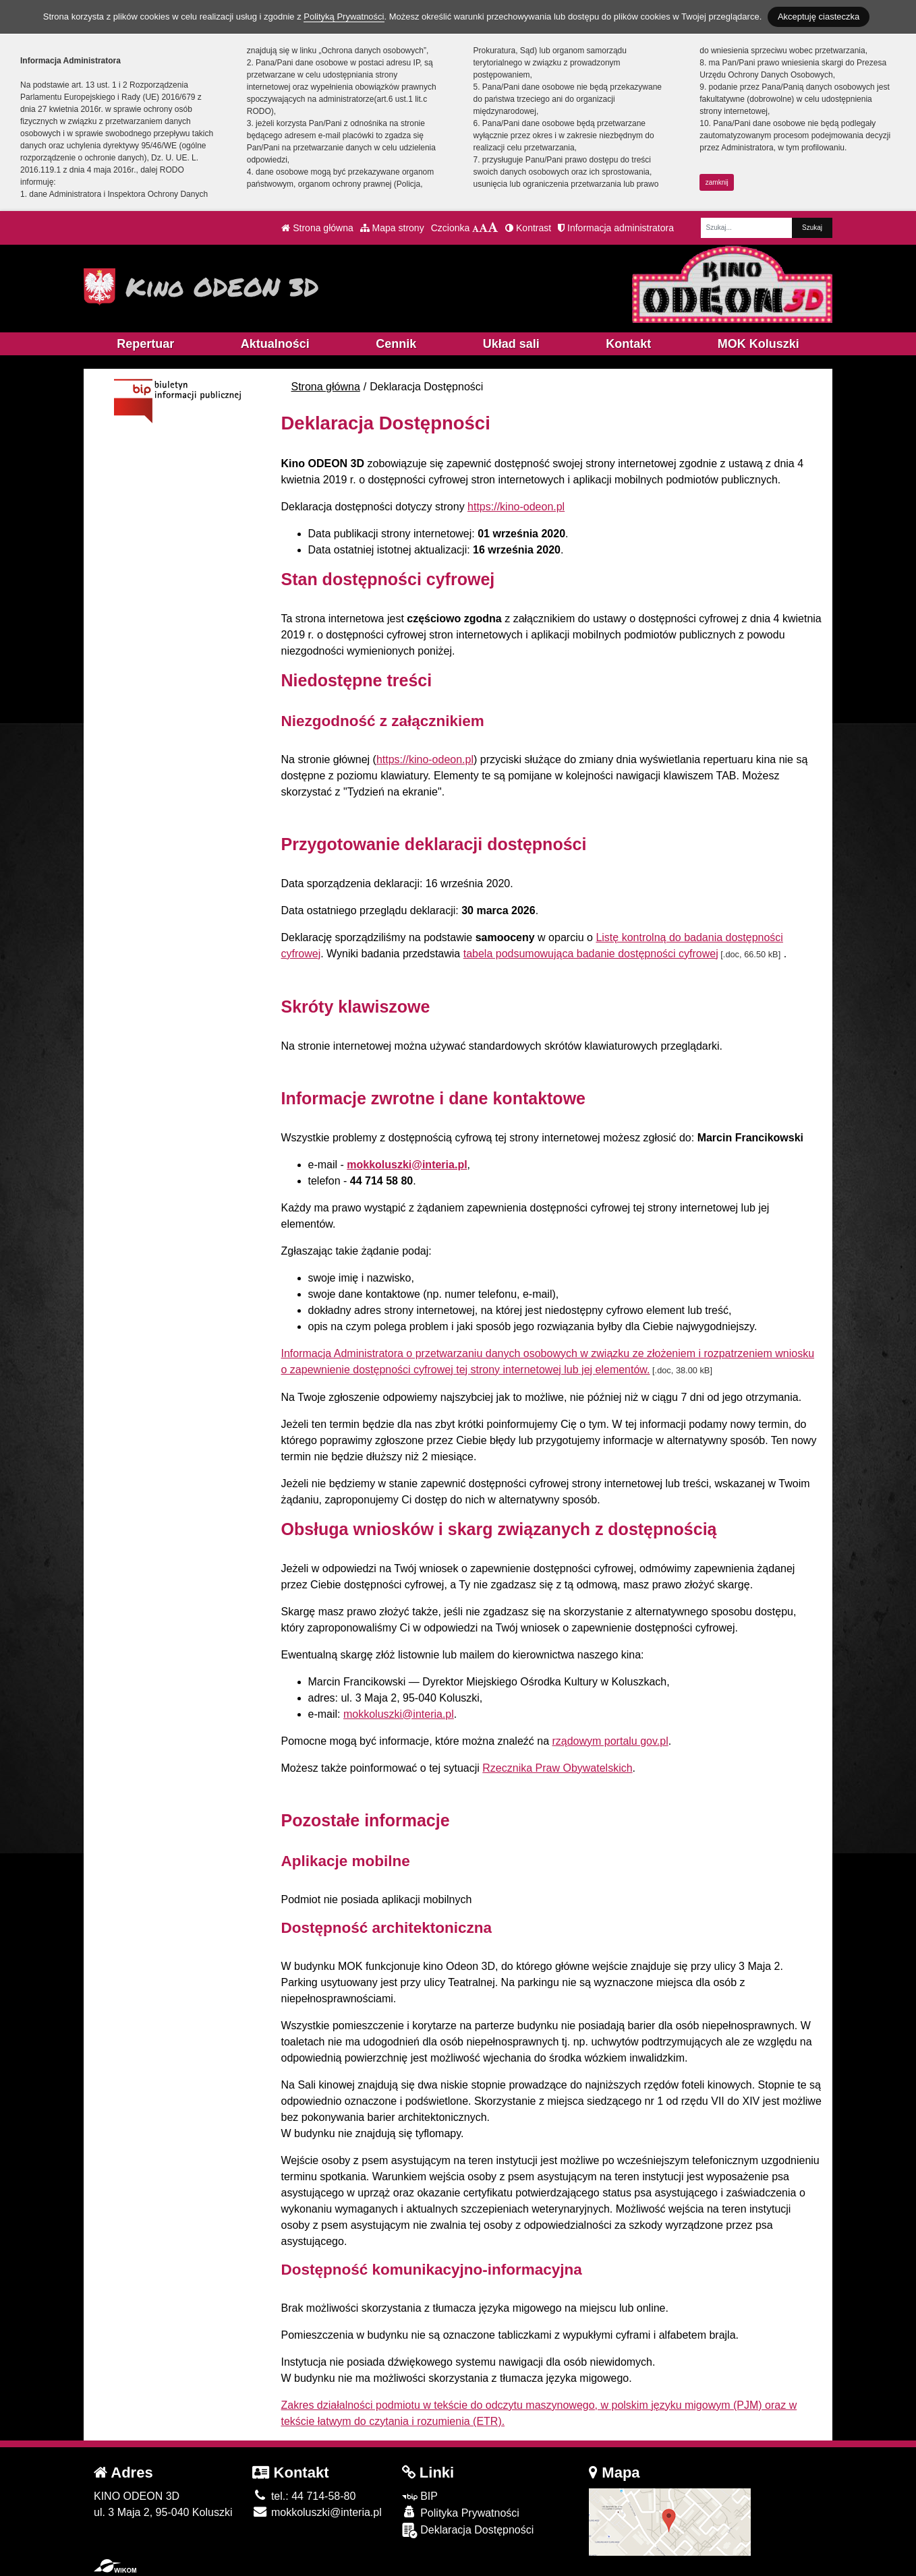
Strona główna (317, 227)
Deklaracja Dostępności (468, 2530)
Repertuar (145, 344)
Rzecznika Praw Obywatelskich (557, 1768)
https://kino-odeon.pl (516, 506)
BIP (420, 2496)
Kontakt (628, 344)
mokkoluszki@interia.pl (407, 1164)
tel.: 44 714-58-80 (303, 2496)
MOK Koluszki (758, 344)
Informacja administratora (616, 227)
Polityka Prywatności (460, 2512)
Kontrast (528, 227)
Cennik (396, 344)
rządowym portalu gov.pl (610, 1741)
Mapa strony (392, 227)
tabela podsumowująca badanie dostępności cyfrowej (590, 953)
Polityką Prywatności (344, 16)
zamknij (717, 182)
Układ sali (511, 344)
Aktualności (275, 344)
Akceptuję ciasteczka (818, 16)
